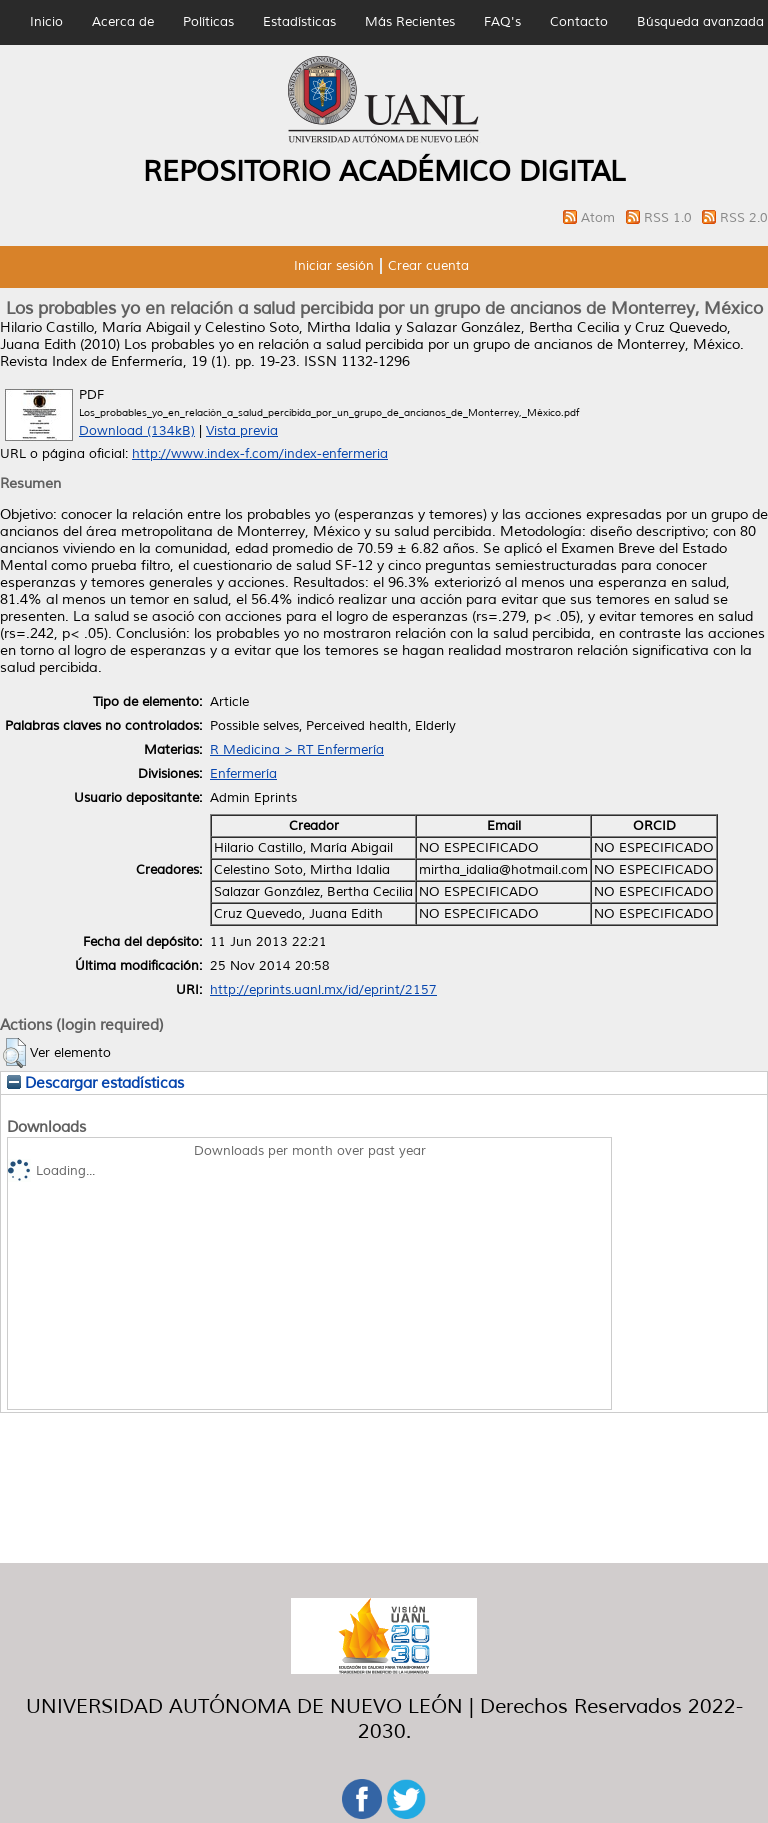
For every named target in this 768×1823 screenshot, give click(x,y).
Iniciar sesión (334, 266)
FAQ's (502, 22)
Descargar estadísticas (95, 1083)
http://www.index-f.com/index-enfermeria (260, 454)
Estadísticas (299, 22)
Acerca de (123, 22)
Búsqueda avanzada (700, 22)
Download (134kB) (137, 431)
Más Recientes (410, 22)
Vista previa (242, 431)
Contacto (579, 22)
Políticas (208, 22)
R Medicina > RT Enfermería (297, 750)
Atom (600, 218)
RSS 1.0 (670, 218)
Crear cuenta (428, 266)
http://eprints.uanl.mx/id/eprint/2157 (323, 990)
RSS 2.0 (744, 218)
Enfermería (243, 774)
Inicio (46, 22)
